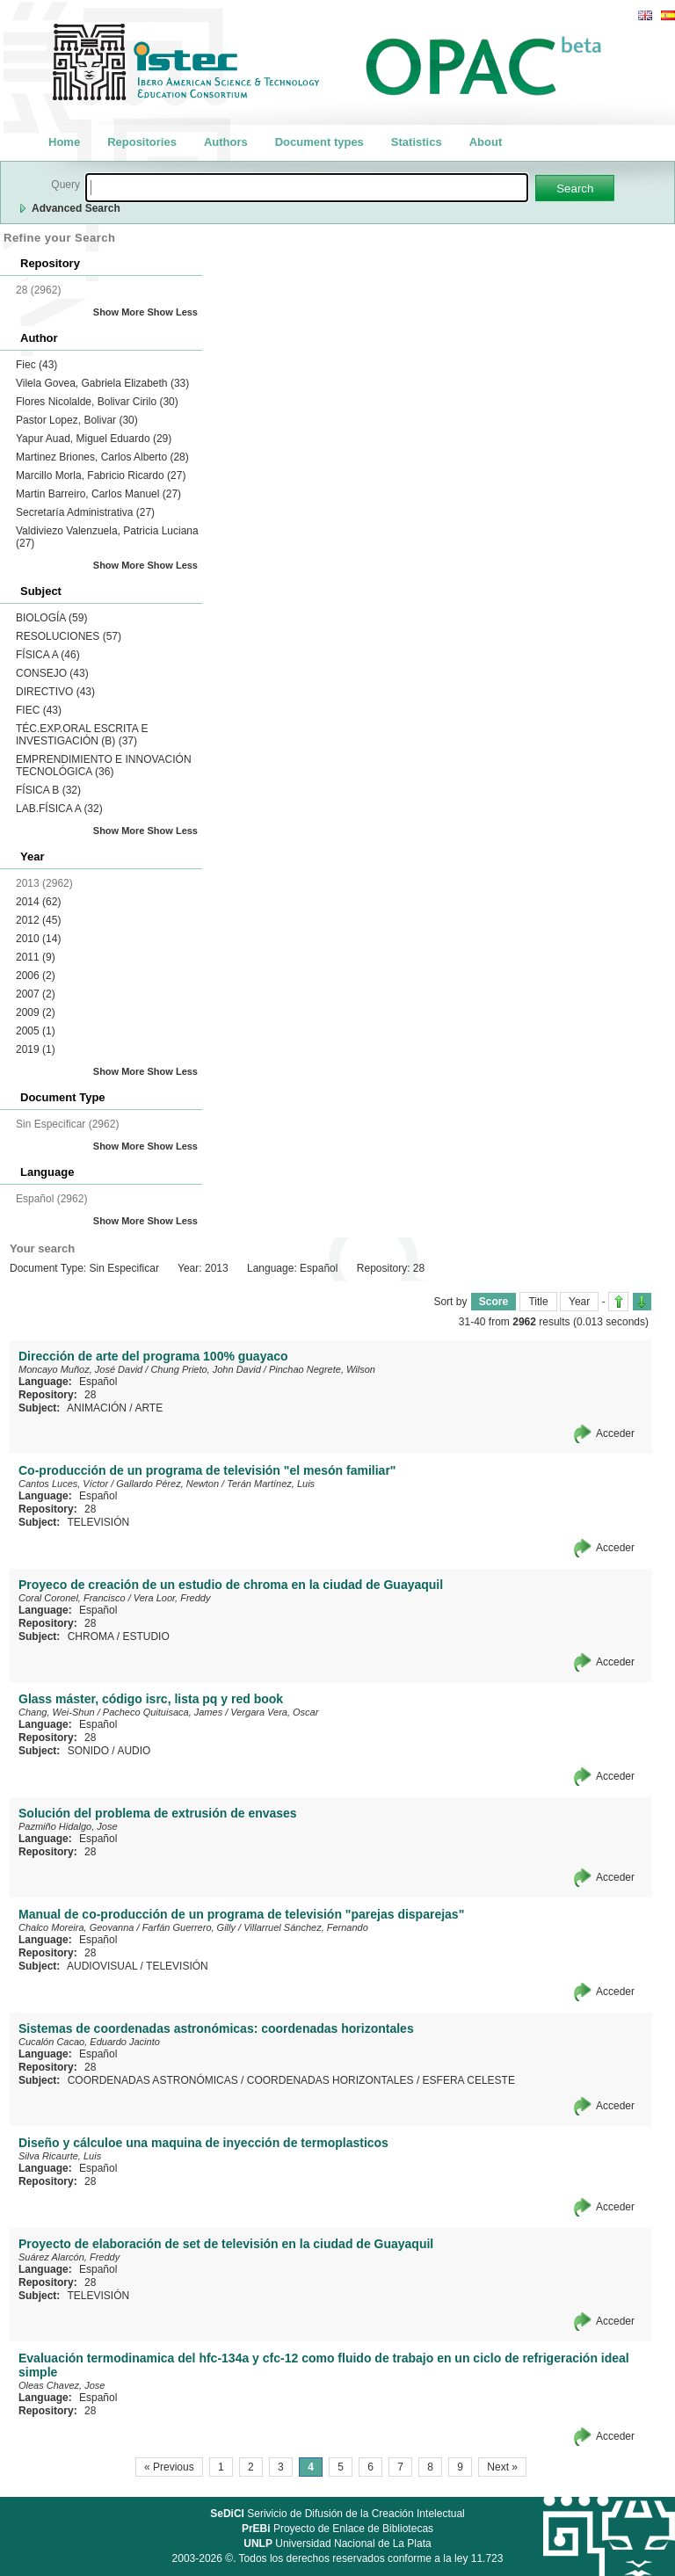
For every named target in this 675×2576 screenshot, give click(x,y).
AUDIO (133, 1751)
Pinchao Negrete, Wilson (322, 1369)
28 (90, 1395)
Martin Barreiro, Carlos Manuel (98, 494)
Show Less (173, 312)
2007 (35, 994)
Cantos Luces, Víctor (63, 1483)
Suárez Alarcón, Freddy (69, 2257)
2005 (35, 1031)
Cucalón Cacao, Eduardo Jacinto (89, 2041)
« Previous (169, 2467)
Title (538, 1301)
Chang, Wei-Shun (56, 1712)
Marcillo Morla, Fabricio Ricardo (100, 475)
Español (98, 1381)
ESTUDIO (145, 1636)
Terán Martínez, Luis (271, 1483)
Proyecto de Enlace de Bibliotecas (337, 2528)
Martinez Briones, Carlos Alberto (102, 457)
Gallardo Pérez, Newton (167, 1483)
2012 (38, 920)
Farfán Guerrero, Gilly (189, 1927)
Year (579, 1301)
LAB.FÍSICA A (59, 808)
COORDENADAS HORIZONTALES (330, 2080)
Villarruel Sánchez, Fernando (305, 1927)
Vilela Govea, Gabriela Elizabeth (102, 383)
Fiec (36, 365)
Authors (226, 142)
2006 (35, 975)
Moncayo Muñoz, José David (80, 1369)
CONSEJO (52, 673)
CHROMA (91, 1636)
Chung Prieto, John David (205, 1369)
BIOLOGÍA (51, 618)
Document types (319, 142)
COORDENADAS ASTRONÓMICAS (153, 2080)
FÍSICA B (48, 790)
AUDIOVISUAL (102, 1966)
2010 (38, 938)
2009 (35, 1012)
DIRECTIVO (55, 692)
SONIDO (88, 1751)
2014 (38, 902)
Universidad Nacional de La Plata (337, 2543)
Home (64, 142)
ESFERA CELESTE (469, 2080)
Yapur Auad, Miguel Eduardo (93, 438)
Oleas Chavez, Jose (61, 2385)
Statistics (416, 142)
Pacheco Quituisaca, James (162, 1712)
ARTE (148, 1408)
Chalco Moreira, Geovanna (76, 1927)
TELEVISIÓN (98, 1522)
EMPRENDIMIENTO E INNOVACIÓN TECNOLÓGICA (104, 765)
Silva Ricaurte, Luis (59, 2156)
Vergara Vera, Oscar (274, 1712)
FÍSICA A (48, 655)
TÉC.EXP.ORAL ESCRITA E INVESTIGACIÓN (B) (82, 734)
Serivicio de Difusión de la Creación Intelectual (337, 2513)
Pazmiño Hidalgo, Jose (68, 1826)
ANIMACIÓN (97, 1408)
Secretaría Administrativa (85, 512)
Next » (502, 2467)
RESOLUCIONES (68, 636)
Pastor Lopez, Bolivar (77, 420)
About (486, 142)
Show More (119, 312)
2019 (35, 1049)
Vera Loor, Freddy (172, 1598)
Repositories (142, 142)
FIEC (39, 710)
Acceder (615, 1433)
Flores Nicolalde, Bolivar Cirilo (97, 401)
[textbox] (306, 187)
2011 (35, 957)
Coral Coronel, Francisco (72, 1598)
